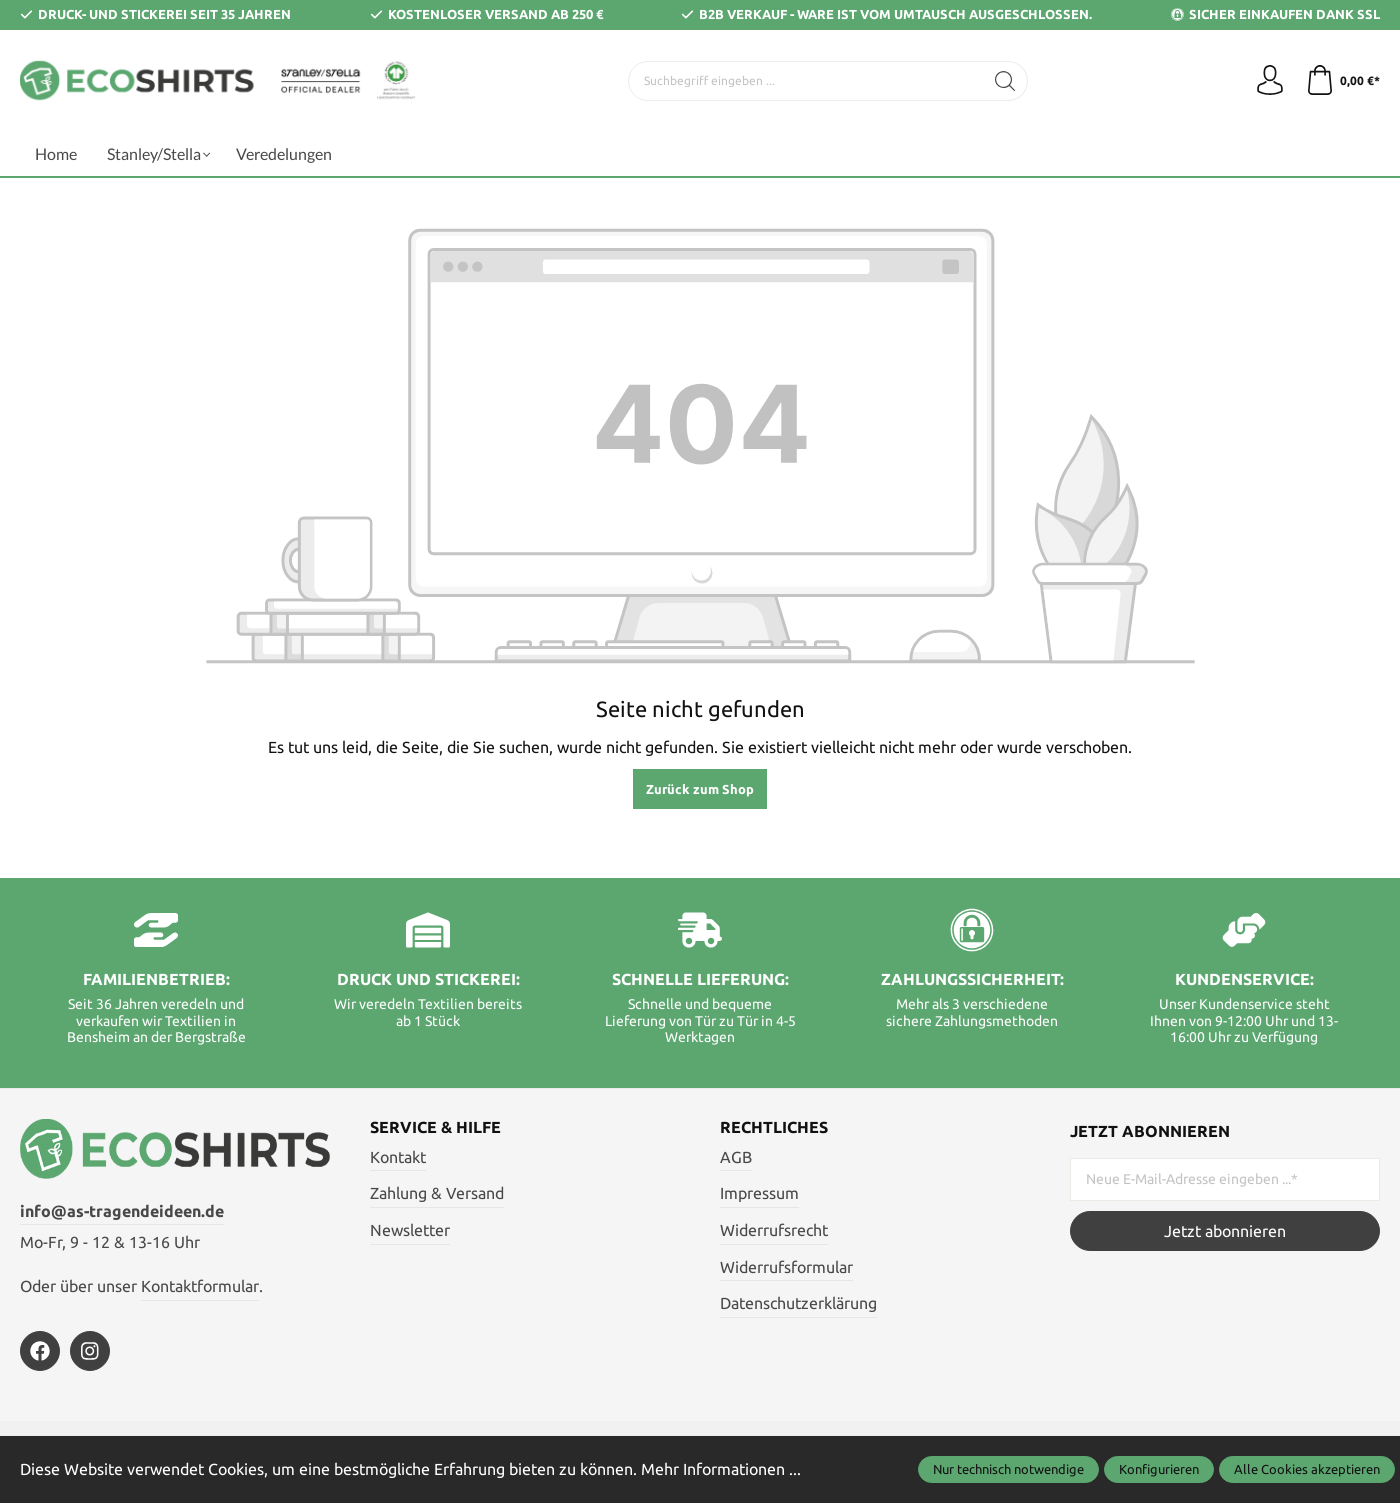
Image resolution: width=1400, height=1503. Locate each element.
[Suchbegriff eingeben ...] (806, 81)
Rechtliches (774, 1127)
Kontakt (398, 1157)
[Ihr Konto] (1270, 81)
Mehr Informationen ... (721, 1469)
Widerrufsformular (786, 1267)
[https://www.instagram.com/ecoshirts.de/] (90, 1351)
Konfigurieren (1159, 1469)
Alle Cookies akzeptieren (1307, 1469)
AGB (736, 1157)
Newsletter (410, 1230)
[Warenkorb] (1342, 81)
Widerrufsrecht (774, 1230)
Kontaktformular (200, 1286)
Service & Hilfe (435, 1127)
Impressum (759, 1193)
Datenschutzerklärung (798, 1303)
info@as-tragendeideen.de (122, 1211)
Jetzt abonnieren (1225, 1231)
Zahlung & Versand (437, 1193)
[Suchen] (1005, 81)
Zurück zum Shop (700, 789)
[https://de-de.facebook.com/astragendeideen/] (40, 1351)
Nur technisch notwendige (1008, 1469)
